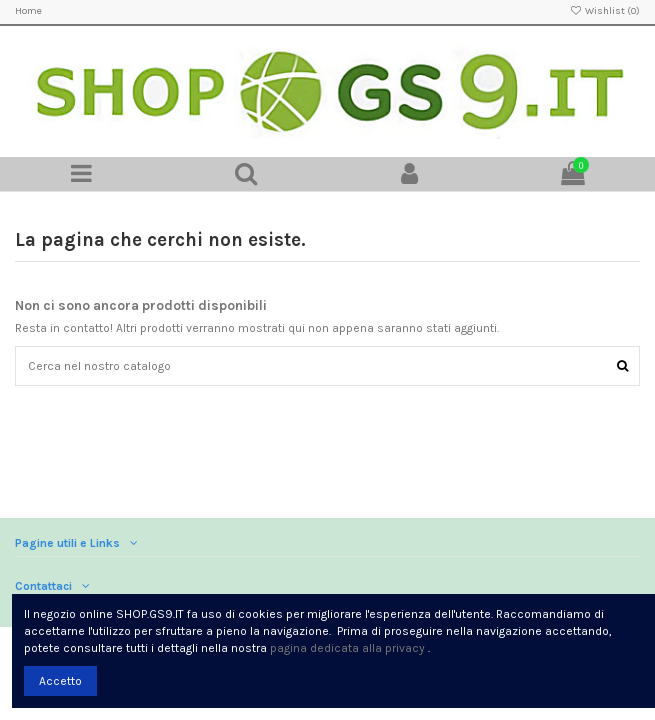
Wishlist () (605, 11)
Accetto (60, 681)
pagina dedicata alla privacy (347, 648)
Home (28, 11)
